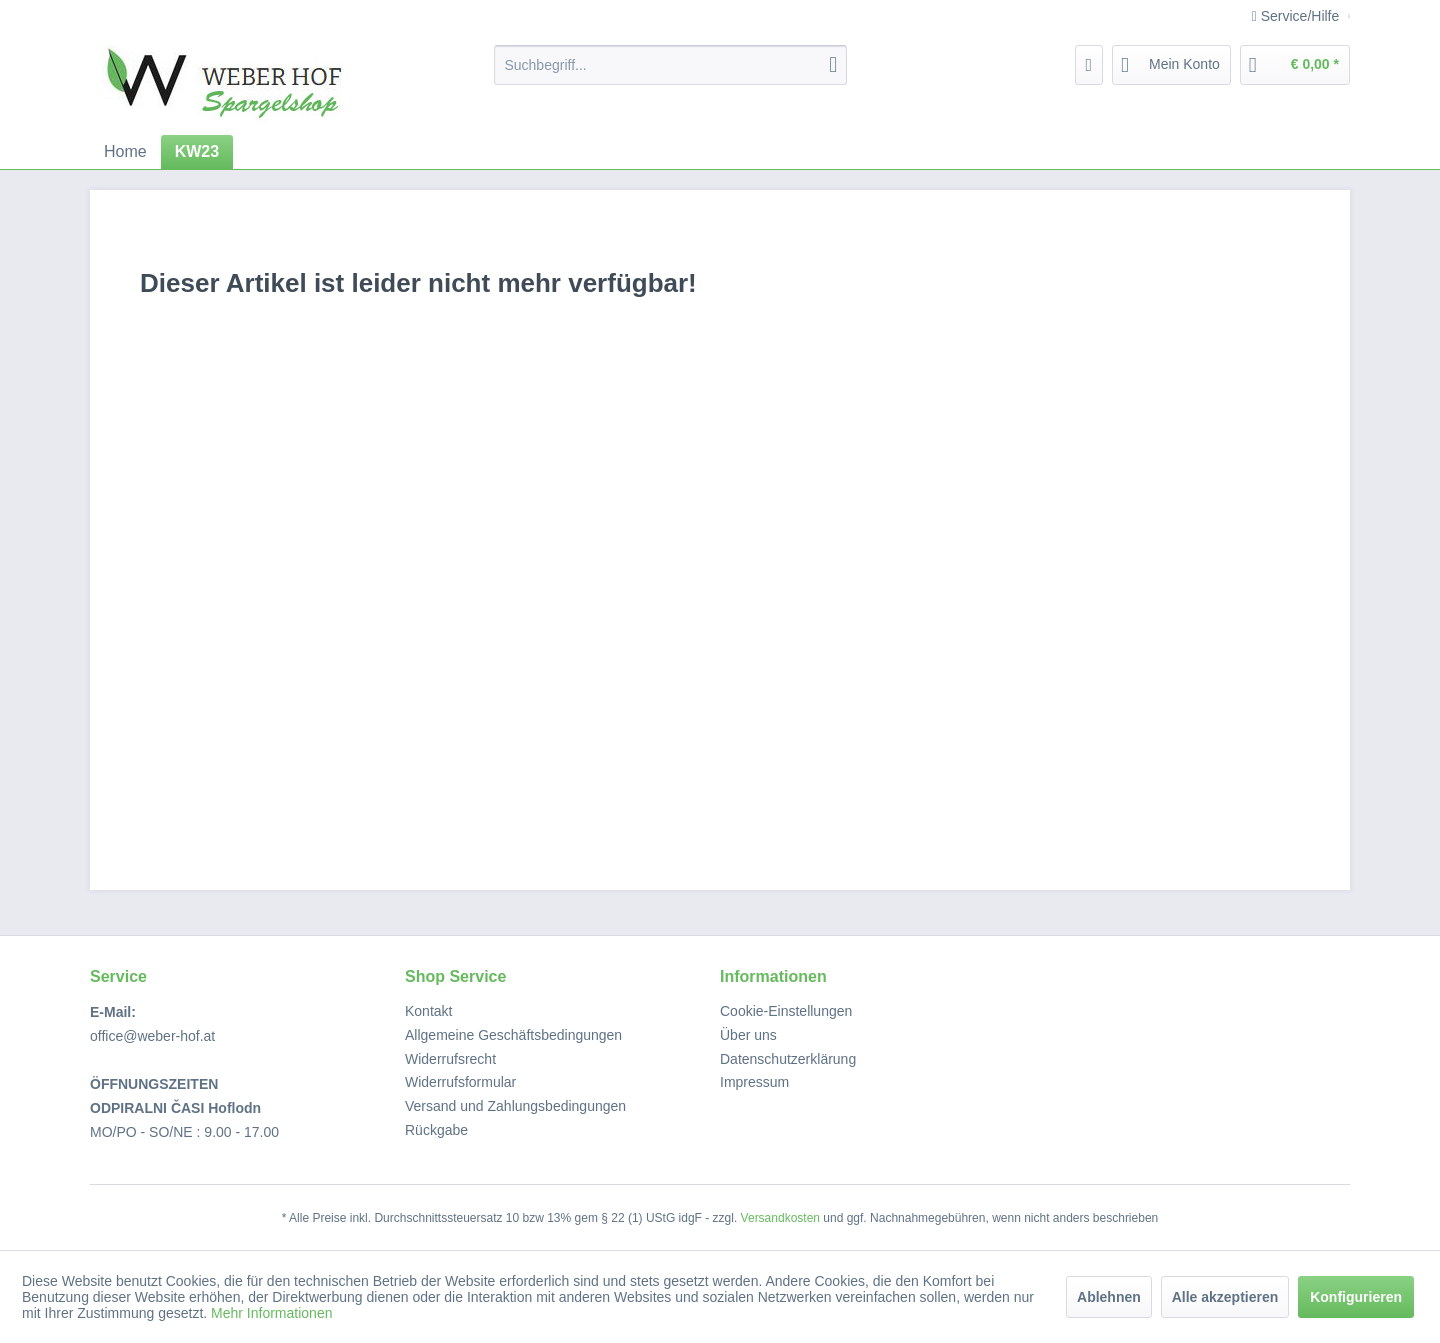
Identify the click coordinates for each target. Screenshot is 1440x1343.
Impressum (754, 1082)
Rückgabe (436, 1130)
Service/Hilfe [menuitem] (1297, 16)
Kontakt (428, 1011)
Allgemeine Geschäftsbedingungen (513, 1035)
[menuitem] (670, 65)
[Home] (125, 152)
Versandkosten (780, 1218)
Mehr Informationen (271, 1313)
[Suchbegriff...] (670, 65)
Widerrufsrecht (450, 1059)
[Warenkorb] (1295, 65)
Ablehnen (1109, 1297)
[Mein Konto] (1171, 65)
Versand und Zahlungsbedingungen (515, 1106)
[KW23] (197, 152)
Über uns (748, 1035)
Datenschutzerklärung (788, 1059)
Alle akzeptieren (1225, 1297)
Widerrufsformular (460, 1082)
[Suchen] (833, 65)
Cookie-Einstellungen (786, 1011)
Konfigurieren (1356, 1297)
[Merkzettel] (1089, 65)
